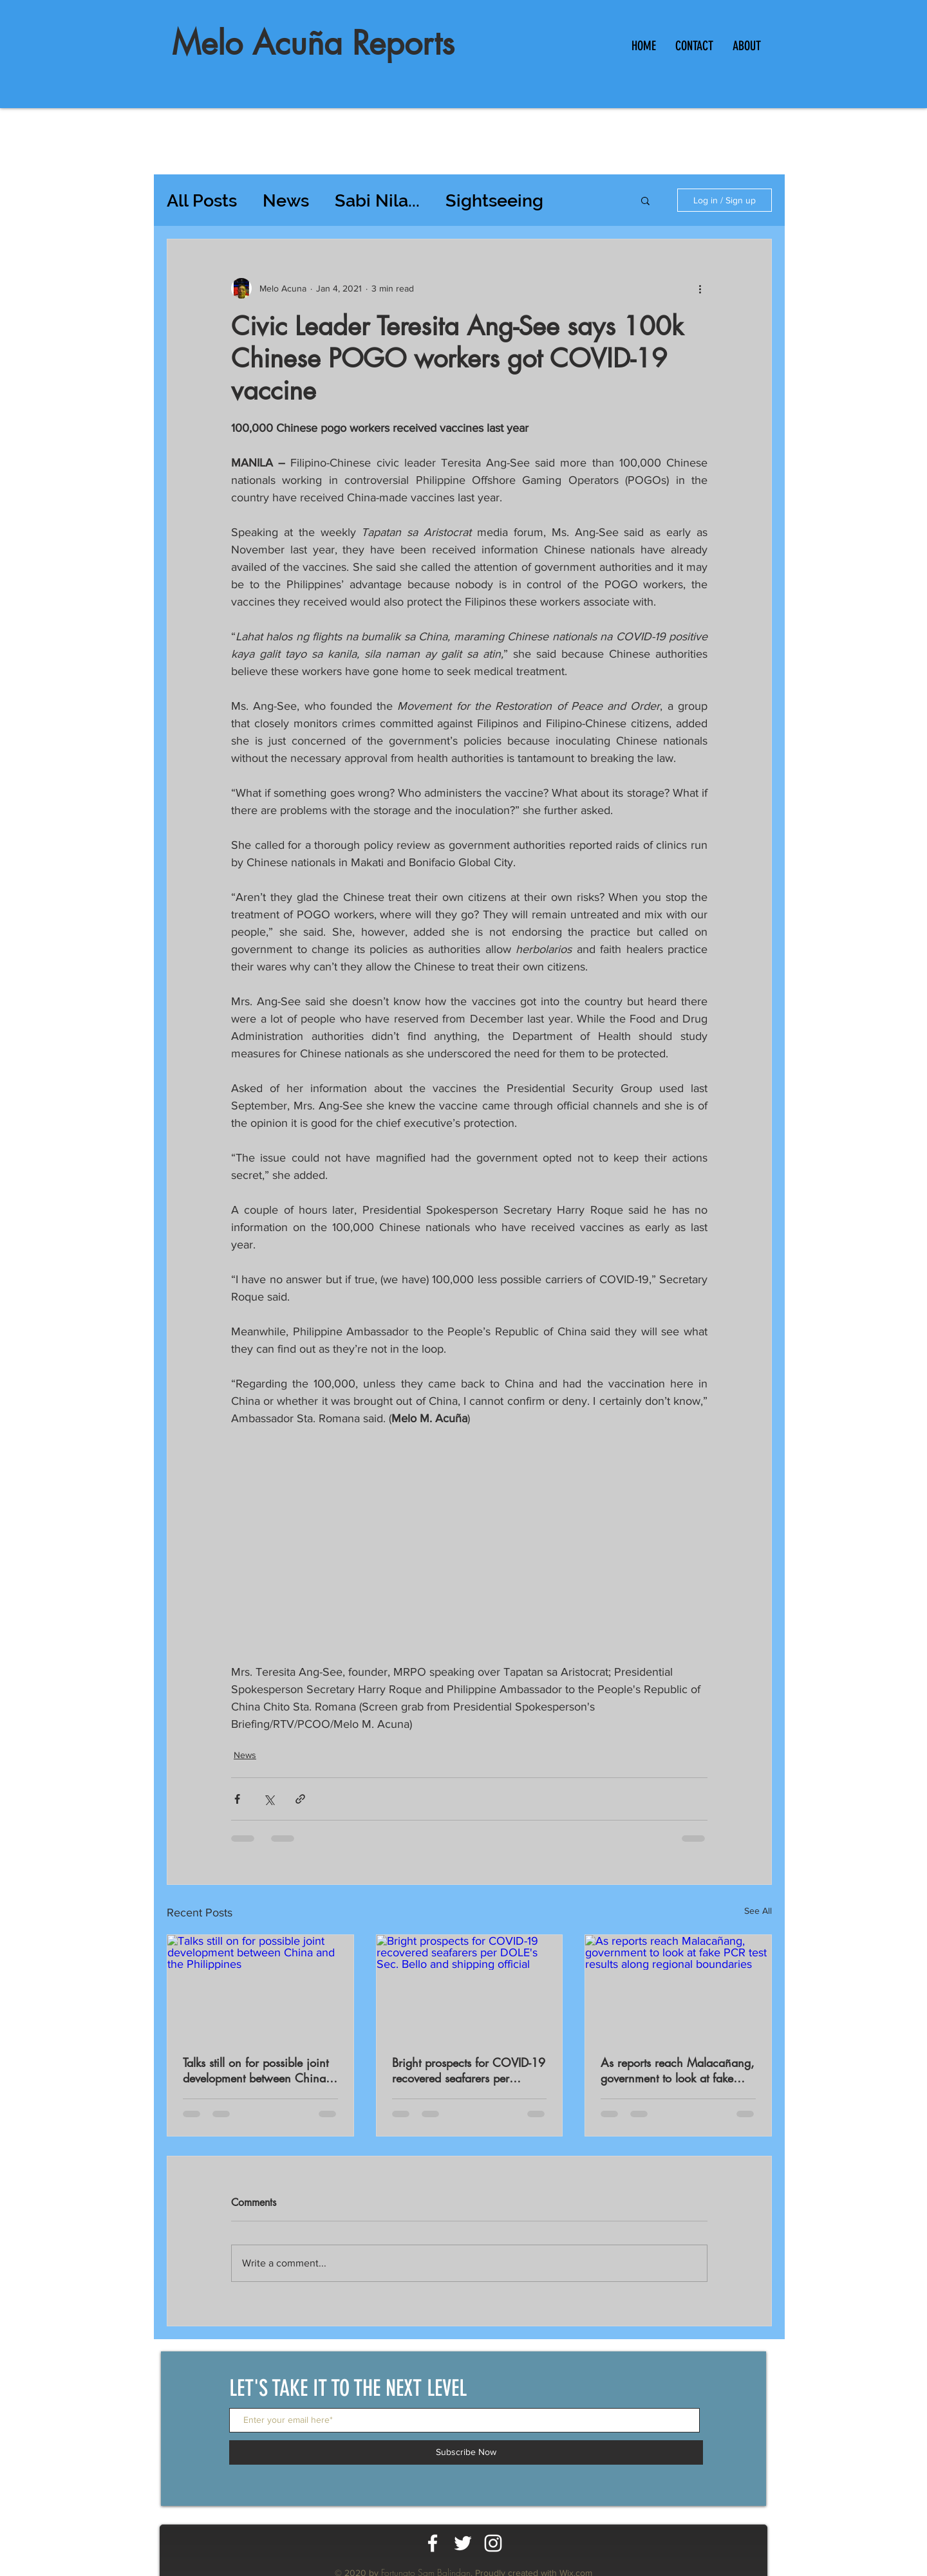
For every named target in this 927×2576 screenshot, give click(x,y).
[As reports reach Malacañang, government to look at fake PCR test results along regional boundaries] (678, 1987)
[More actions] (699, 288)
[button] (645, 200)
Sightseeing (494, 200)
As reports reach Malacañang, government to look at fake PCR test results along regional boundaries (677, 2070)
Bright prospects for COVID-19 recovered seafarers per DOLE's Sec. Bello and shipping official (468, 2070)
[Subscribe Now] (466, 2452)
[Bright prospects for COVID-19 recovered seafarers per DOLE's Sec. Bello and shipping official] (470, 1987)
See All (758, 1910)
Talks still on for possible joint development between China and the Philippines (255, 2070)
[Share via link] (300, 1799)
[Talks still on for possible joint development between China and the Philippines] (260, 1987)
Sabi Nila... (377, 200)
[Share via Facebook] (237, 1799)
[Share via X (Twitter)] (269, 1799)
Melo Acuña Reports (313, 43)
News (286, 200)
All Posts (202, 200)
